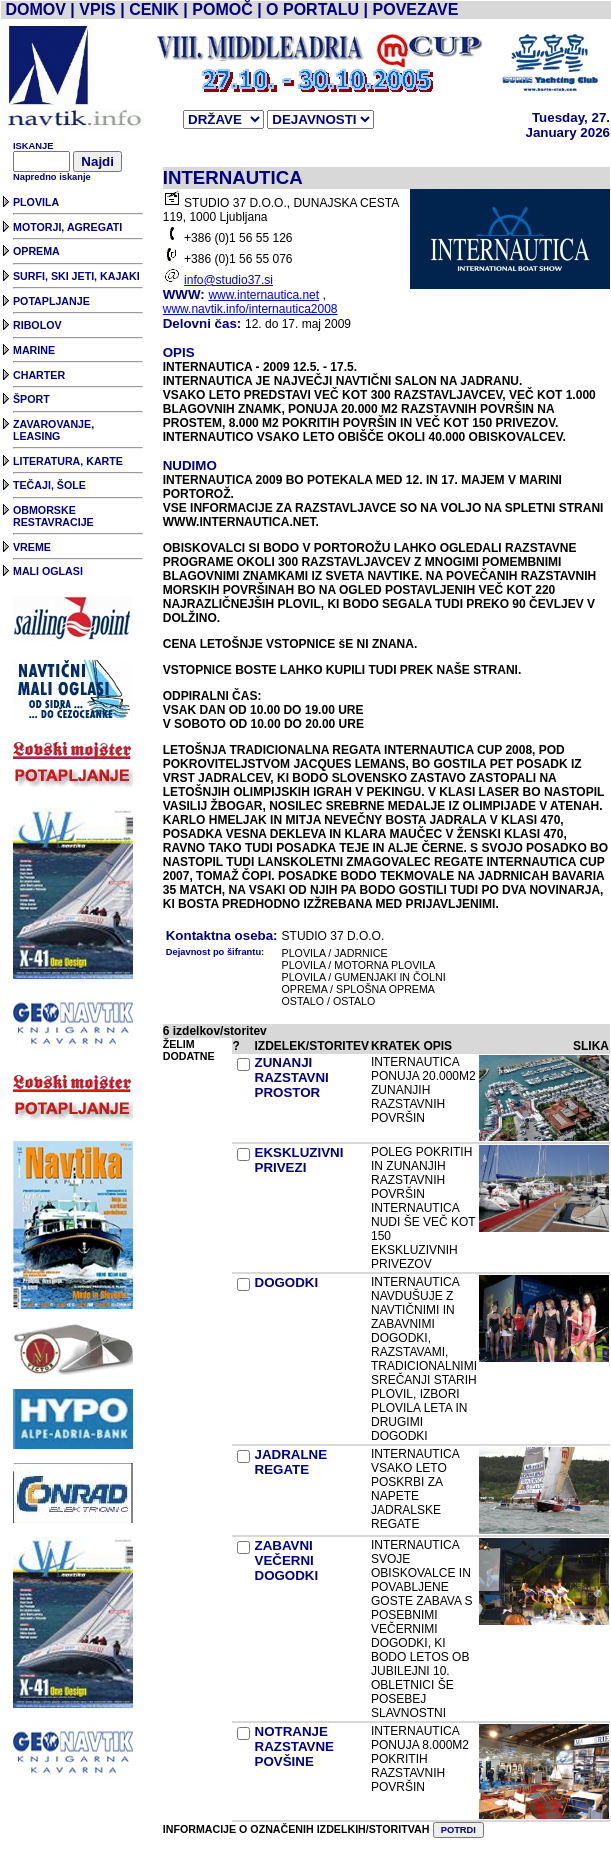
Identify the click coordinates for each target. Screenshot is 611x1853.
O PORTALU (312, 9)
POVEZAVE (416, 9)
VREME (32, 547)
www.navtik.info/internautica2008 (250, 309)
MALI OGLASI (48, 571)
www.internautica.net (263, 295)
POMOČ (222, 9)
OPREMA (36, 251)
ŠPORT (31, 399)
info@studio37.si (228, 280)
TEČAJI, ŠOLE (49, 485)
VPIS (97, 9)
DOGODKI (287, 1282)
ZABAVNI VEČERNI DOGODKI (287, 1560)
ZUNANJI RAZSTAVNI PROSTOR (292, 1077)
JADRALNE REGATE (291, 1462)
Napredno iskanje (52, 177)
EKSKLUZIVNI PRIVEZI (299, 1160)
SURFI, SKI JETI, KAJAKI (76, 276)
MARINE (34, 350)
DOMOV (35, 9)
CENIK (154, 9)
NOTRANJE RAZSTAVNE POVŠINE (294, 1746)
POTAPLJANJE (51, 301)
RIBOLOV (37, 325)
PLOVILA (36, 202)
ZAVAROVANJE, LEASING (53, 430)
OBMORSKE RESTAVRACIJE (53, 516)
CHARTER (39, 375)
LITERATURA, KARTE (68, 461)
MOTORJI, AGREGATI (67, 227)
